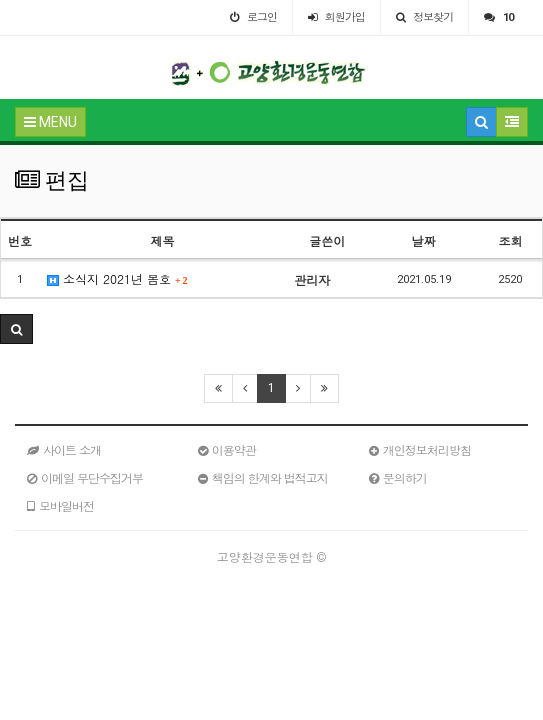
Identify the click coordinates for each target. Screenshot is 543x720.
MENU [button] (50, 122)
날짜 (424, 240)
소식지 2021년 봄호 (117, 278)
